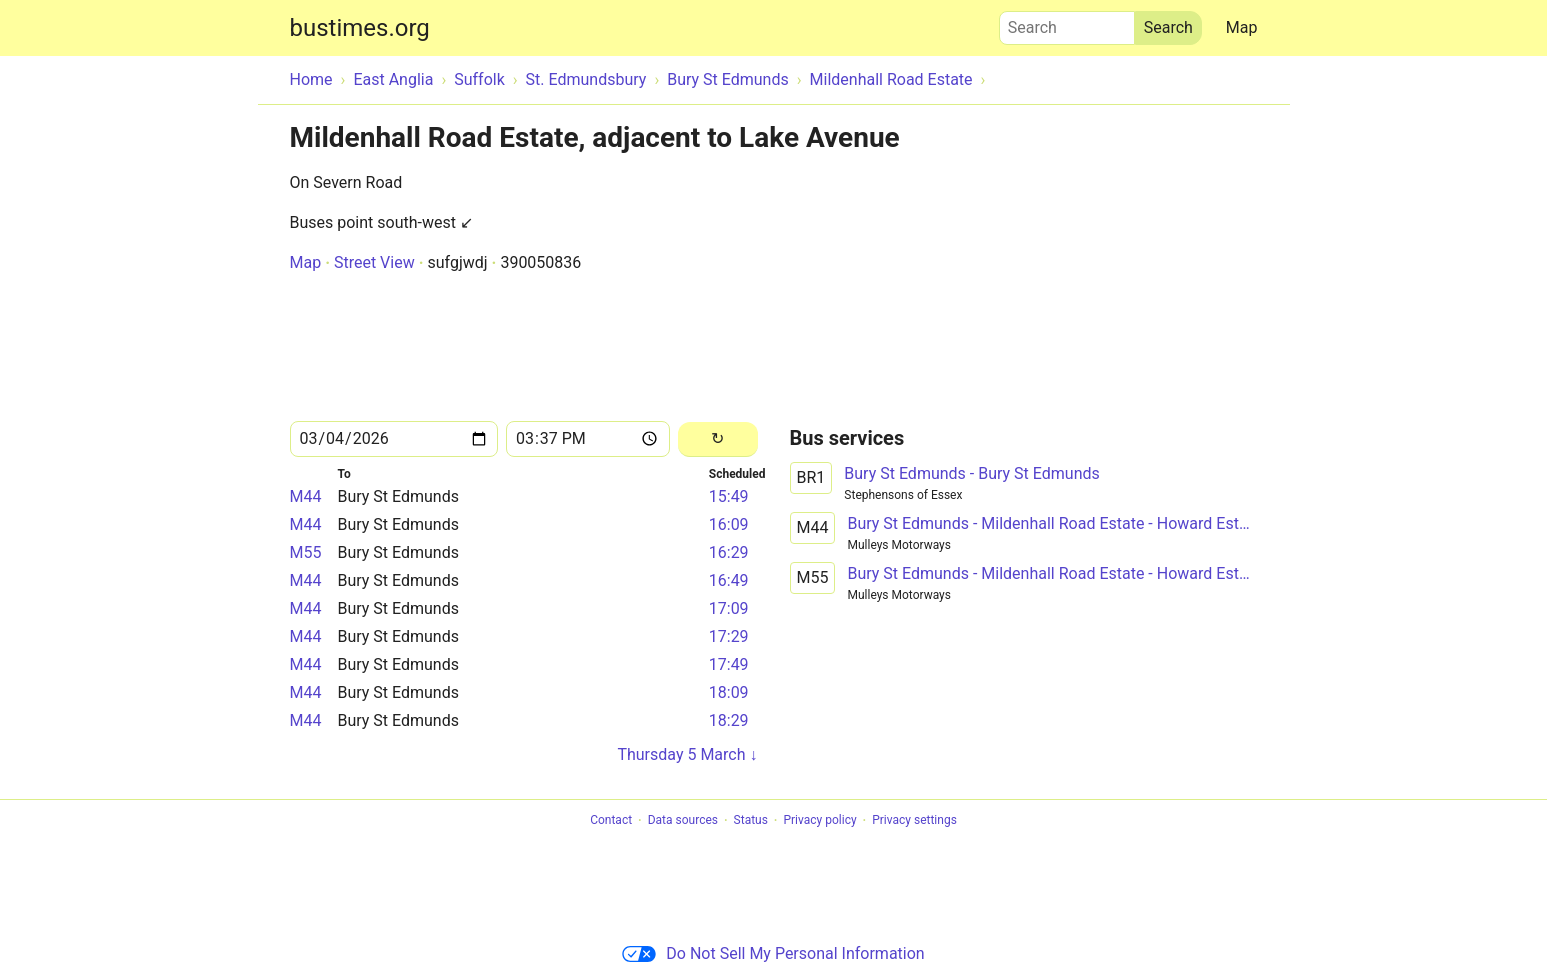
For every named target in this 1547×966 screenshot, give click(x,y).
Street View (374, 262)
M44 (306, 496)
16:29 (729, 552)
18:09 (729, 692)
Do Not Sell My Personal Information (773, 953)
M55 (306, 552)
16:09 (729, 524)
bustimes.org (360, 28)
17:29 (729, 636)
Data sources (683, 821)
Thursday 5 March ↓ (687, 754)
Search (1067, 23)
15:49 (729, 496)
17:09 (729, 608)
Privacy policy (819, 821)
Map (1242, 27)
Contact (611, 821)
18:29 (729, 720)
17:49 (729, 664)
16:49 (729, 580)
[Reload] (717, 439)
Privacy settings (914, 821)
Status (751, 821)
